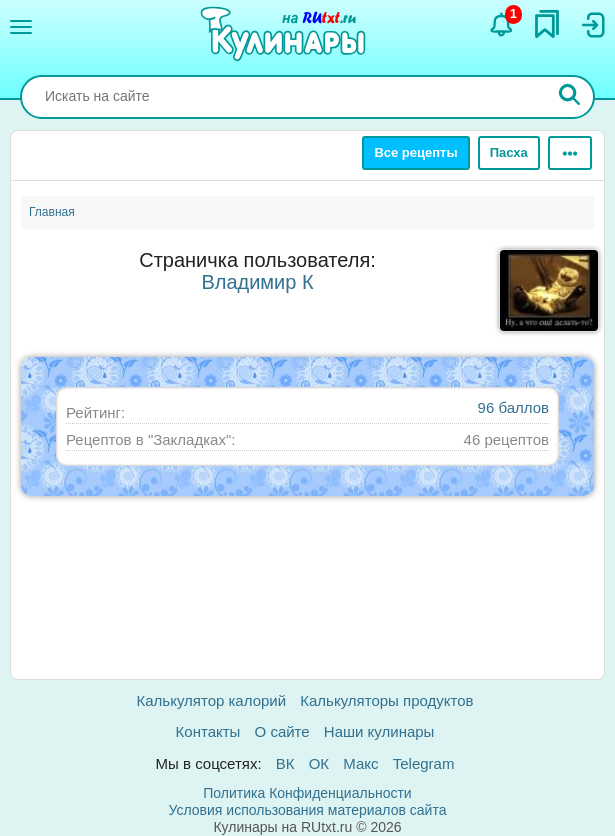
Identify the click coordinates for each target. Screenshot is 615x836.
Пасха (509, 152)
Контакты (208, 731)
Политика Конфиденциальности (307, 793)
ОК (319, 763)
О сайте (282, 731)
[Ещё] (570, 153)
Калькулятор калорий (212, 700)
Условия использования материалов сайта (308, 810)
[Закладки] (547, 24)
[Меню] (21, 27)
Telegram (424, 763)
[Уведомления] (502, 25)
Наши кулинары (379, 731)
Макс (360, 763)
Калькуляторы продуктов (386, 700)
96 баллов (513, 407)
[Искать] (570, 97)
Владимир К (257, 282)
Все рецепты (415, 152)
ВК (285, 763)
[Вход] (592, 25)
